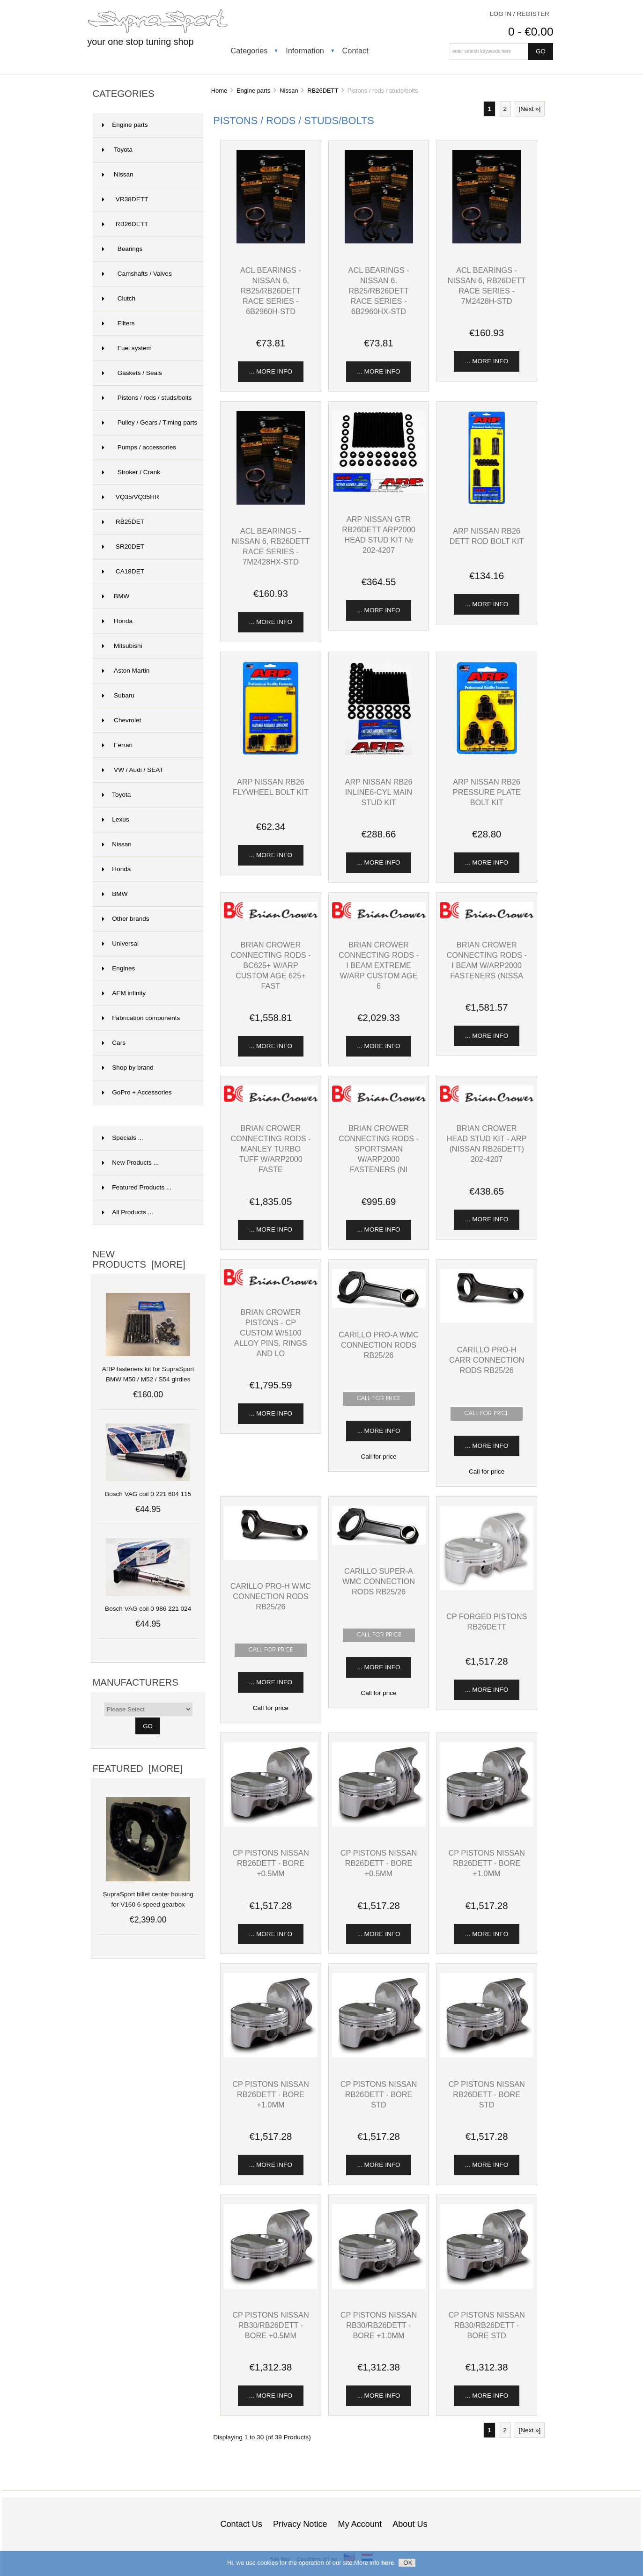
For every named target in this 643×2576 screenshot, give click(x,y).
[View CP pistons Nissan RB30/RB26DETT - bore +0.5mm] (271, 2286)
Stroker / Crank (131, 472)
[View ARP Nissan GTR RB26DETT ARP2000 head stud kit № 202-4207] (379, 490)
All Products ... (127, 1212)
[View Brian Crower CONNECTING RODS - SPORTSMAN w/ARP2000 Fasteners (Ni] (379, 1099)
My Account (360, 2524)
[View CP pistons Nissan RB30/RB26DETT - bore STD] (486, 2286)
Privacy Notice (300, 2524)
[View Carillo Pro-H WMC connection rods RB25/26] (271, 1557)
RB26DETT (322, 90)
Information (305, 50)
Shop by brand (127, 1067)
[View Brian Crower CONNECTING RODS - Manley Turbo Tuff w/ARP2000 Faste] (271, 1099)
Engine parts (253, 90)
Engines (118, 968)
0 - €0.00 (531, 31)
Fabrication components (141, 1017)
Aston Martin (125, 670)
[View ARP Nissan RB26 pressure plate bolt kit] (487, 752)
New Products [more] (138, 1259)
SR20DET (123, 546)
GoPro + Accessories (136, 1092)
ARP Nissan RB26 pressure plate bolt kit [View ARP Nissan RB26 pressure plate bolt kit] (487, 792)
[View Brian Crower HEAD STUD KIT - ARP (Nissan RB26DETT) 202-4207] (486, 1099)
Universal (120, 943)
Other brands (125, 918)
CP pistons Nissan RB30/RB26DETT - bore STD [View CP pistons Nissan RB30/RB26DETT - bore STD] (486, 2325)
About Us (409, 2524)
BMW (115, 596)
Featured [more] (137, 1768)
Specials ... (122, 1137)
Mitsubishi (122, 645)
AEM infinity (124, 993)
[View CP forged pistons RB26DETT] (486, 1588)
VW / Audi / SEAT (132, 769)
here (387, 2565)
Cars (114, 1042)
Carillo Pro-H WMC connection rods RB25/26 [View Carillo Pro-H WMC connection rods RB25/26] (270, 1596)
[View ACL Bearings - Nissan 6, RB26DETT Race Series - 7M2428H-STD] (486, 241)
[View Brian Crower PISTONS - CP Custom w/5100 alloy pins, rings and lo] (271, 1283)
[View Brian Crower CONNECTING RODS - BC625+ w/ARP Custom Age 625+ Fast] (271, 916)
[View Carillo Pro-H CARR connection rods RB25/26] (486, 1320)
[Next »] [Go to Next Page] (530, 108)
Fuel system (127, 348)
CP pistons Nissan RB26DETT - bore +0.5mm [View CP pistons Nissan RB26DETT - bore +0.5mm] (270, 1863)
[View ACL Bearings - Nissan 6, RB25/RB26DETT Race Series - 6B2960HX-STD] (379, 241)
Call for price (378, 1456)
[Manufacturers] (148, 1709)
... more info (270, 371)
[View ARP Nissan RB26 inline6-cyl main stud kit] (379, 752)
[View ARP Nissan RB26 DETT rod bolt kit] (486, 502)
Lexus (115, 819)
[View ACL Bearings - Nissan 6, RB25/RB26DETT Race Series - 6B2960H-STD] (271, 241)
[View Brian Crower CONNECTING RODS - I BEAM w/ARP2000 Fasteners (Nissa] (486, 916)
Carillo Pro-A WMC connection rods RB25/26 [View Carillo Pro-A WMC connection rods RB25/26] (378, 1344)
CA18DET (123, 571)
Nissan (117, 844)
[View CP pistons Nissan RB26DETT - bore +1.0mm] (486, 1824)
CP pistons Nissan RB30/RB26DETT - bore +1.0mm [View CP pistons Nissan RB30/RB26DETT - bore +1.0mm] (378, 2325)
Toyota (117, 149)
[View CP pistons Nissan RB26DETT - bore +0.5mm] (271, 1824)
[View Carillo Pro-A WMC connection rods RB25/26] (379, 1305)
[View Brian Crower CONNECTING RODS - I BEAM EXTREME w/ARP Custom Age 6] (379, 916)
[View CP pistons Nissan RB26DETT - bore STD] (379, 2055)
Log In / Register (519, 13)
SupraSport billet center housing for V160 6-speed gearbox (148, 1894)
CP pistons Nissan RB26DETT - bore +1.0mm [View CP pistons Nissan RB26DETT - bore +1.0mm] (486, 1863)
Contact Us (241, 2524)
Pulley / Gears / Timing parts (149, 422)
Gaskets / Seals (132, 372)
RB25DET (123, 521)
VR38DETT (125, 199)
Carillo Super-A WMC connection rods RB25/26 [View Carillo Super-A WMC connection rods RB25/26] (378, 1581)
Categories (249, 50)
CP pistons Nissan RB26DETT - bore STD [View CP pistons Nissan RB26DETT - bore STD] (378, 2094)
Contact (355, 50)
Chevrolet (121, 720)
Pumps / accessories (139, 447)
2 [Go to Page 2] (505, 108)
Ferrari (117, 745)
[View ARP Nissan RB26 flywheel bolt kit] (270, 752)
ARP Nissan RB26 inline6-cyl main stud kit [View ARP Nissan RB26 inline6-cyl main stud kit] (379, 792)
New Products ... (130, 1162)
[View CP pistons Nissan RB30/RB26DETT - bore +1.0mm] (379, 2286)
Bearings (122, 248)
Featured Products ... (136, 1187)
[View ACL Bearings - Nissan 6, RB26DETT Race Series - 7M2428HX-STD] (271, 502)
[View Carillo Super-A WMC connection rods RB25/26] (379, 1542)
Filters (118, 323)
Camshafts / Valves (136, 273)
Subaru (118, 695)
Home (219, 90)
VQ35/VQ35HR (130, 496)
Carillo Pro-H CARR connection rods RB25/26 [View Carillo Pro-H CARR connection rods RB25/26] (486, 1359)
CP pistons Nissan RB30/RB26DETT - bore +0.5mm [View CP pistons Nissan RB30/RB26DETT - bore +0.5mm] (270, 2325)
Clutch (118, 298)
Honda (117, 620)
